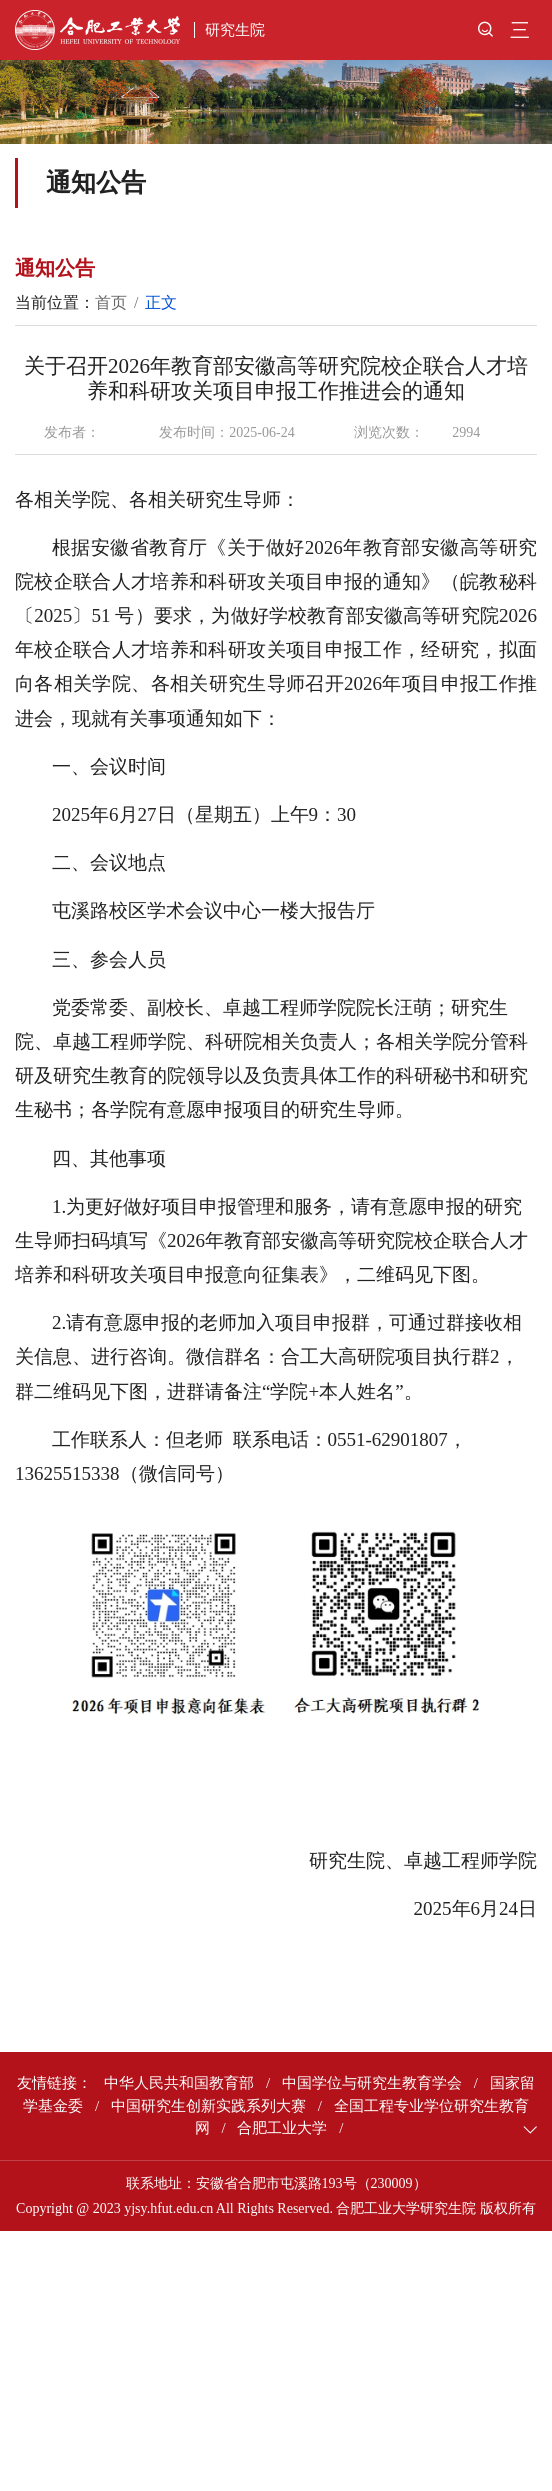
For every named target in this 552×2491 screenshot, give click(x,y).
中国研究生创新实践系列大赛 (208, 2106)
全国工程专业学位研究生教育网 (362, 2117)
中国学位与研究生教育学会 (372, 2083)
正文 (161, 302)
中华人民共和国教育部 (179, 2083)
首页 (111, 302)
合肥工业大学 (282, 2128)
